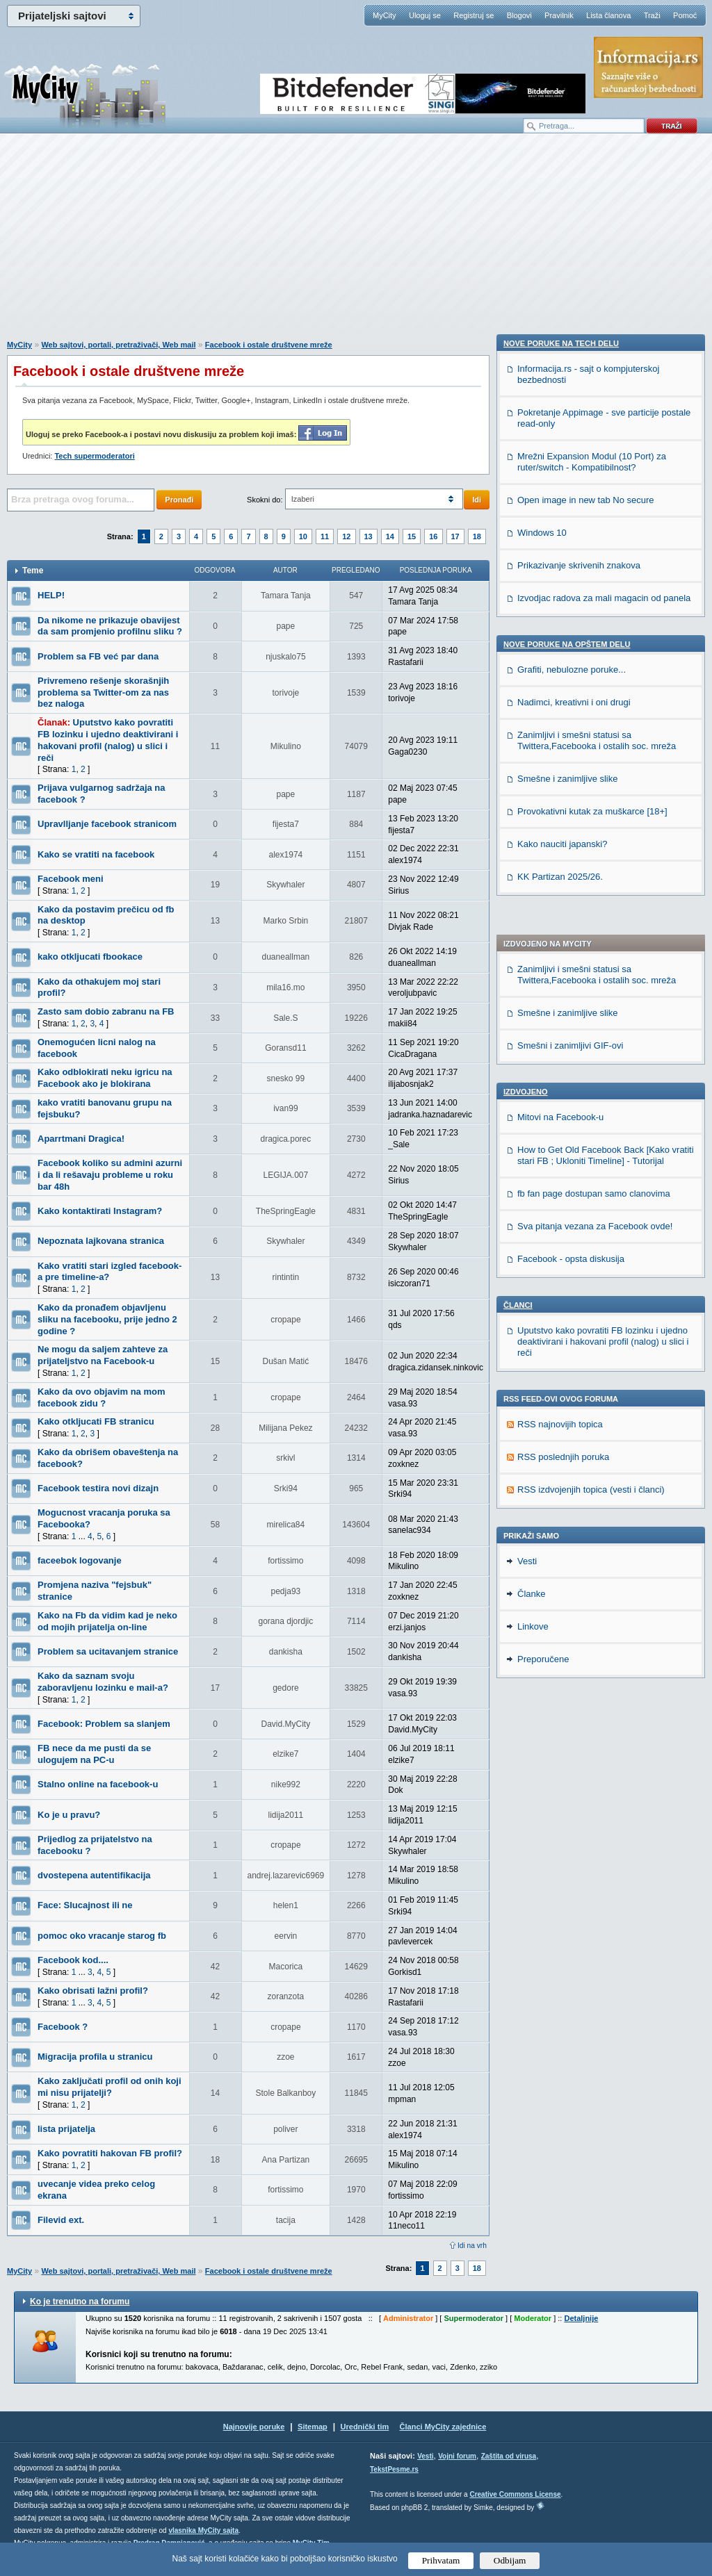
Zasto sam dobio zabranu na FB (106, 1011)
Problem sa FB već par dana (98, 656)
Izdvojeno (525, 703)
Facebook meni (71, 878)
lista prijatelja (66, 2129)
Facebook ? (63, 2026)
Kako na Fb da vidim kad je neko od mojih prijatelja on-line (107, 1621)
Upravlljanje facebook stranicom (107, 824)
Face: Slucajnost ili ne (85, 1905)
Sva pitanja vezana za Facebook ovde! (594, 837)
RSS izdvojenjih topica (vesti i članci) (591, 1101)
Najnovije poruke (254, 2426)
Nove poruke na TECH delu (561, 1147)
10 (303, 536)
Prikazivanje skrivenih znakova (578, 1369)
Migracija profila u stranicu (95, 2056)
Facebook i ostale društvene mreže (268, 345)
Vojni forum (457, 2456)
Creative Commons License (514, 2494)
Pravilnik (559, 15)
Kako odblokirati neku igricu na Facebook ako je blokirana (105, 1078)
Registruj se (473, 15)
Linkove (533, 1817)
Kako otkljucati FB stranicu (96, 1421)
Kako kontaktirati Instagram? (100, 1211)
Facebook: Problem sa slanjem (104, 1723)
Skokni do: (264, 499)
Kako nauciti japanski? (562, 1648)
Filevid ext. (61, 2220)
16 (433, 536)
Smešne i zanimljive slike (567, 624)
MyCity (384, 15)
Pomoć (685, 15)
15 (411, 536)
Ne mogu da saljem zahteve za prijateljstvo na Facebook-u (103, 1355)
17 (455, 536)
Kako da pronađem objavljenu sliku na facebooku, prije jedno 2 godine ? (107, 1319)
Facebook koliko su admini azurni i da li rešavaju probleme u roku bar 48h (110, 1175)
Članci (518, 916)
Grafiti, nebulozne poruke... (571, 1473)
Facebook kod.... (73, 1960)
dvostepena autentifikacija (94, 1875)
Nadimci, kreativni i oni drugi (574, 1506)
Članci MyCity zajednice (443, 2426)
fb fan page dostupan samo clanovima (593, 805)
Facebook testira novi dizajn (98, 1488)
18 (477, 536)
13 (368, 536)
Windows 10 (542, 1336)
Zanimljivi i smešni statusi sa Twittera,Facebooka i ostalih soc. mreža (596, 586)
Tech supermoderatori (94, 456)
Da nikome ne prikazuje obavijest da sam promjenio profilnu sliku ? (110, 626)
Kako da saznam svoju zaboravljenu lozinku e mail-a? (103, 1682)
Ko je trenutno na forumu (79, 2301)
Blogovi (519, 15)
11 (325, 536)
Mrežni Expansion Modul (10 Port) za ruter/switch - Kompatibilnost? (591, 1266)
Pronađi (179, 499)
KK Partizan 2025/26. (560, 1680)
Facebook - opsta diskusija (570, 870)
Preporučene (543, 1850)
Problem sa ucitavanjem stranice (108, 1651)
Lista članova (608, 15)
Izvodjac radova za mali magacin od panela (603, 1402)
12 (346, 536)
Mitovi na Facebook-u (560, 728)
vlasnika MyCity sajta (203, 2530)
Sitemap (312, 2426)
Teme (32, 570)
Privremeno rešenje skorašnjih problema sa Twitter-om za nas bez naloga (103, 692)
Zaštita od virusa (508, 2456)
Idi (476, 499)
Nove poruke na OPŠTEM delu (566, 1448)
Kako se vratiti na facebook (96, 854)
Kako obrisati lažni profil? (93, 1990)
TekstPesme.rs (394, 2469)
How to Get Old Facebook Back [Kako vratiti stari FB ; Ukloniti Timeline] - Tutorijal (605, 767)
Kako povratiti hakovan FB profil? (110, 2153)
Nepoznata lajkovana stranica (101, 1241)
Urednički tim (365, 2426)
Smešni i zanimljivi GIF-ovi (570, 657)
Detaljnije (581, 2318)
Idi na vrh (472, 2245)
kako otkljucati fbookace (90, 956)
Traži (652, 15)
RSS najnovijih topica (560, 1036)
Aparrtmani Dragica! (81, 1138)
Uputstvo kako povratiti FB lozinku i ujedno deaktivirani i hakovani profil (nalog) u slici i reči (108, 739)
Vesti (527, 1752)
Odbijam (510, 2560)
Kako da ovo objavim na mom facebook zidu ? (101, 1397)
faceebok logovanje (80, 1560)
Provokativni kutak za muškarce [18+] (592, 1615)
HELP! (51, 595)
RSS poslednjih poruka (563, 1068)
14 (390, 536)
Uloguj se (425, 15)
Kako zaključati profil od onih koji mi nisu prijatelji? (109, 2087)
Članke (531, 1785)
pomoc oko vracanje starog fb (102, 1935)
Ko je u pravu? (69, 1815)
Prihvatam (441, 2560)
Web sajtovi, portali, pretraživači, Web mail (118, 345)
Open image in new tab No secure (585, 1304)
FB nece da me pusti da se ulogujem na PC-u (94, 1754)
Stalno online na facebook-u (98, 1784)
